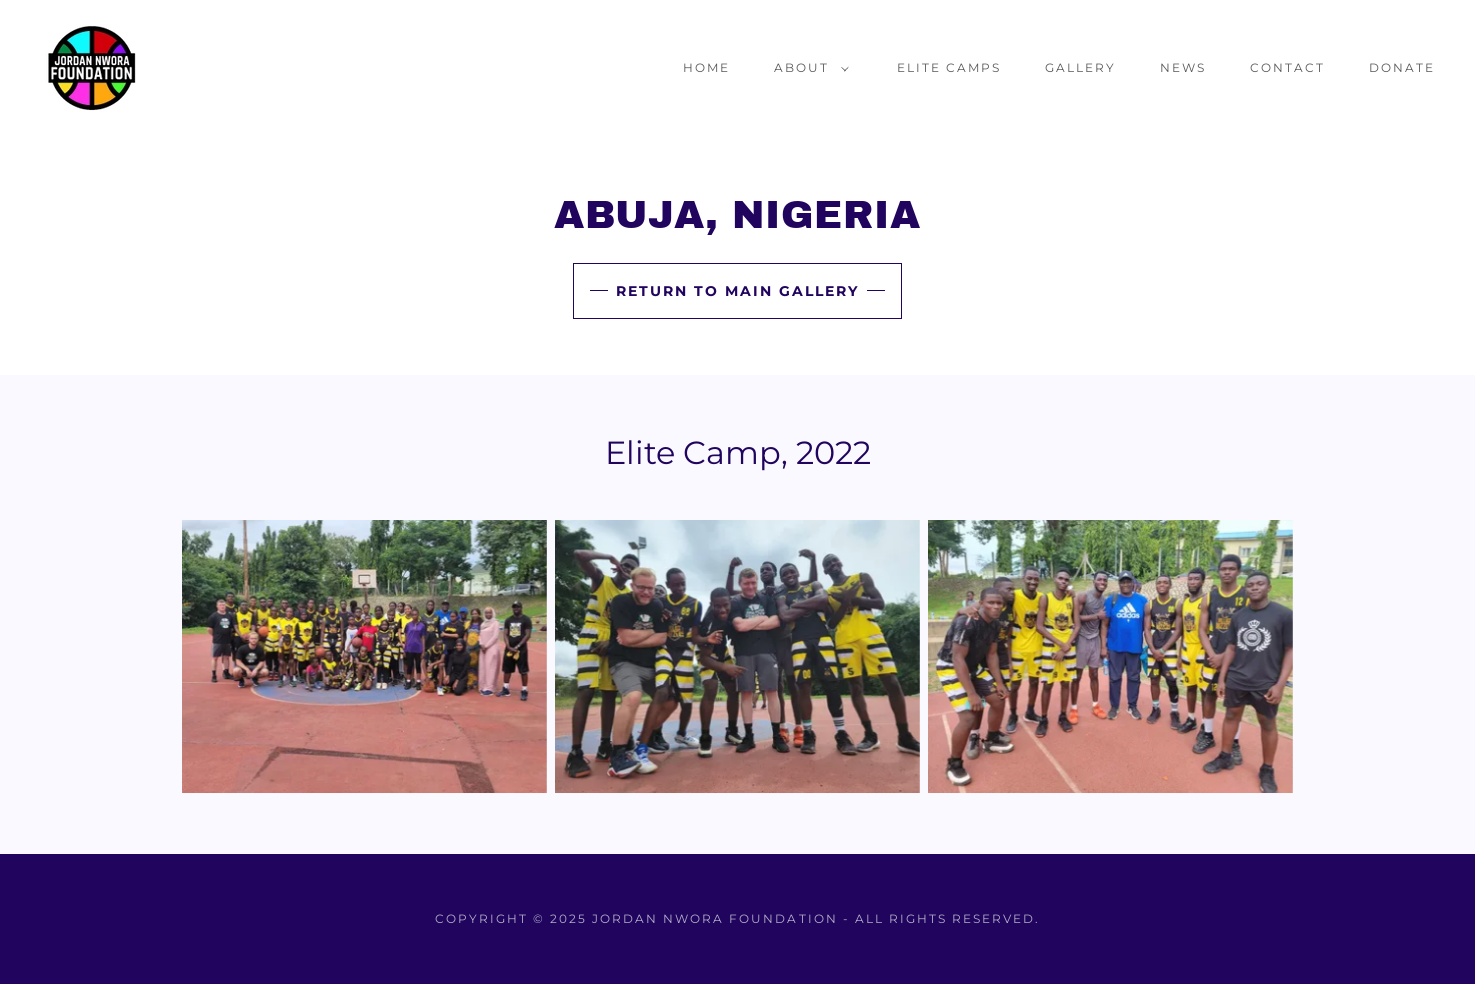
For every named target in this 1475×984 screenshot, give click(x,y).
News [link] (1183, 67)
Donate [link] (1402, 67)
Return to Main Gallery (737, 291)
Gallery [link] (1080, 67)
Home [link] (706, 67)
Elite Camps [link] (949, 67)
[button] (807, 68)
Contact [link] (1287, 67)
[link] (92, 66)
